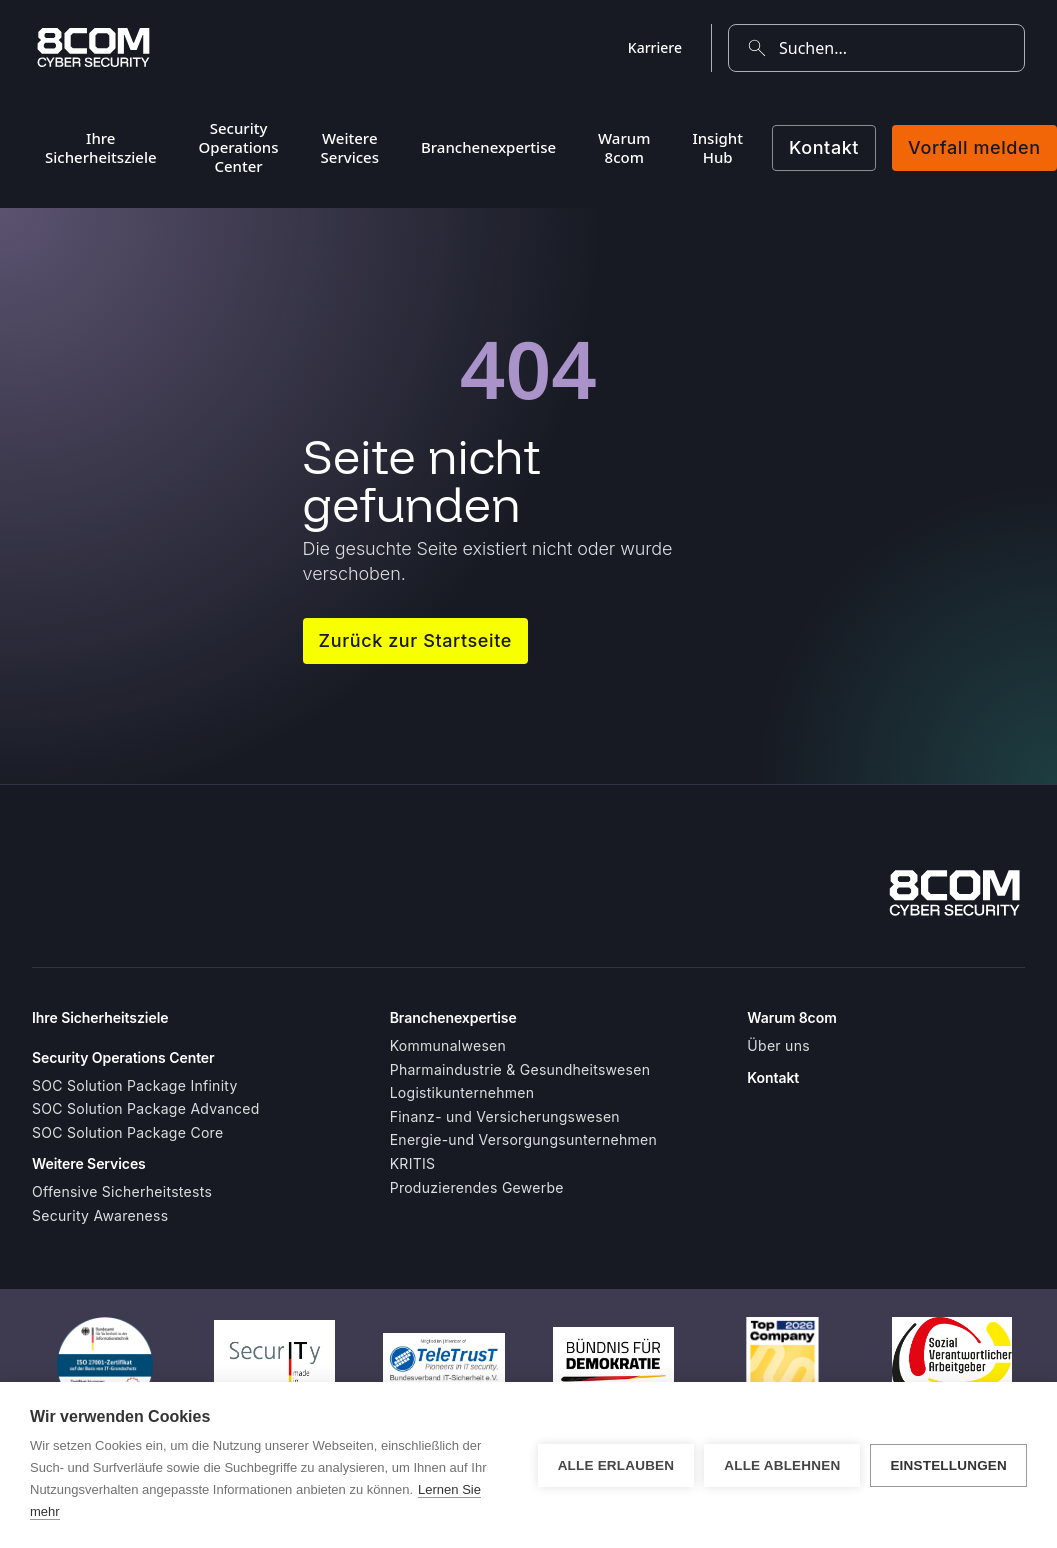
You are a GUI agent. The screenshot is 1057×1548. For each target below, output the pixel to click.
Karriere (655, 47)
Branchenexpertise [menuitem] (488, 147)
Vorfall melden (974, 147)
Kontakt (824, 147)
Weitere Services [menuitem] (350, 147)
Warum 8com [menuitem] (624, 147)
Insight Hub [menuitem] (717, 147)
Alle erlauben (616, 1465)
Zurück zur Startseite (415, 640)
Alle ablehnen (782, 1465)
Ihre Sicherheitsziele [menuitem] (101, 147)
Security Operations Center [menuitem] (239, 147)
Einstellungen (948, 1465)
